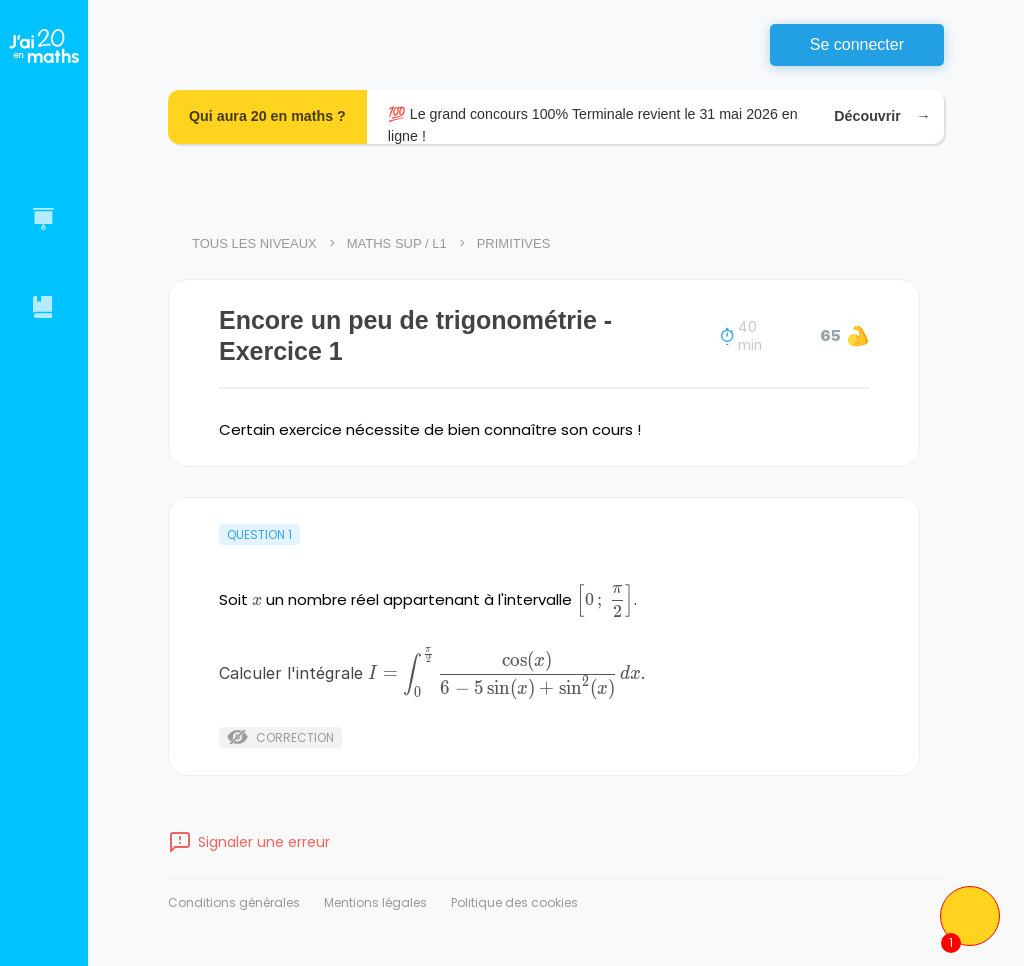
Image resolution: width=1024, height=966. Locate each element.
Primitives (514, 243)
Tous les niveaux (254, 243)
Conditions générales (234, 902)
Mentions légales (375, 902)
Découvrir (878, 116)
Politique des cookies (514, 902)
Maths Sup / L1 (397, 243)
